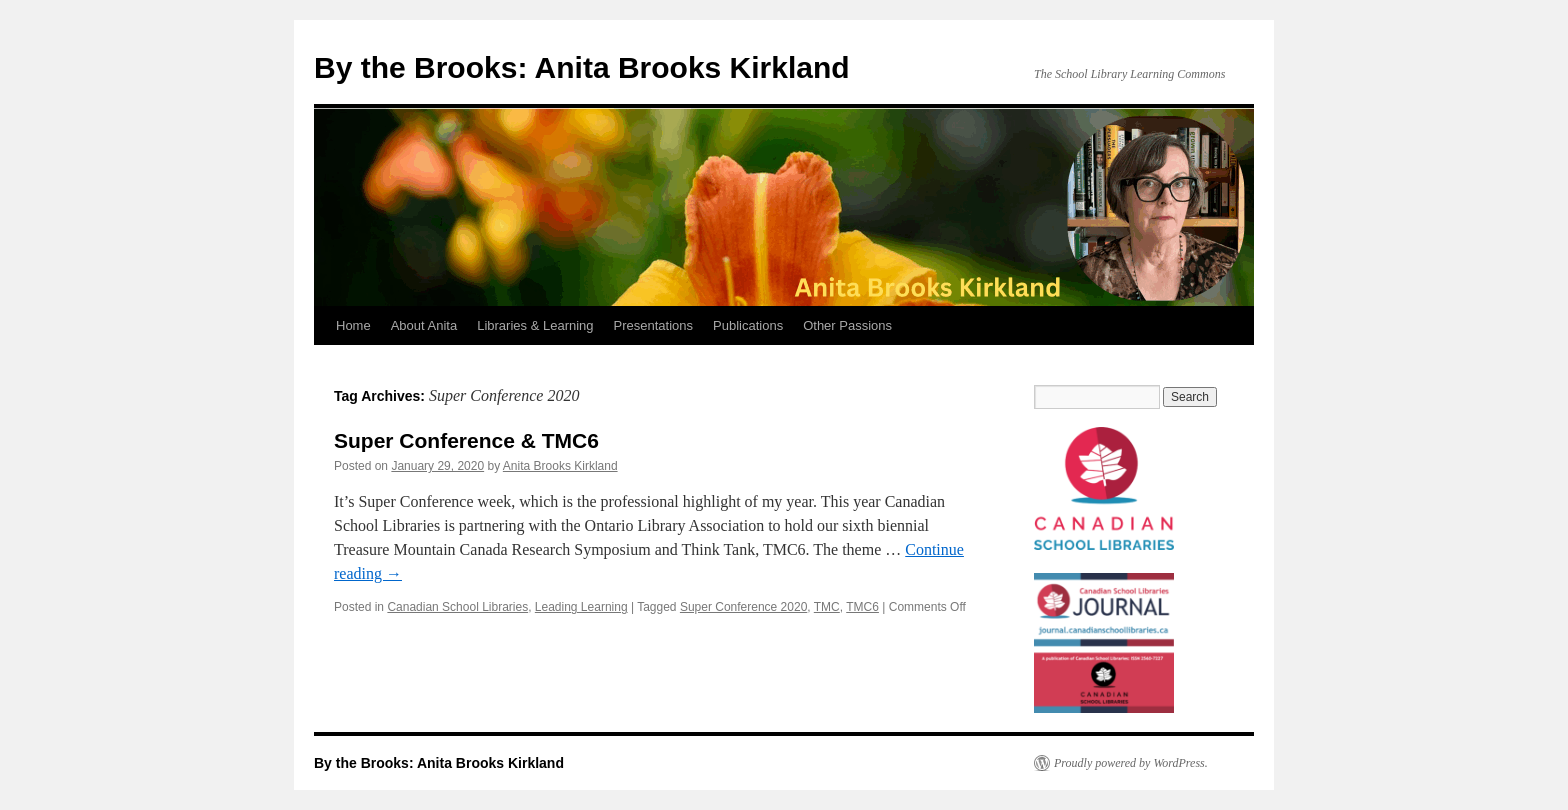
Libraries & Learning (535, 325)
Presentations (654, 325)
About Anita (424, 325)
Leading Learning (581, 607)
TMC (827, 607)
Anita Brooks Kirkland (560, 466)
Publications (748, 325)
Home (353, 325)
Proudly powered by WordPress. (1131, 763)
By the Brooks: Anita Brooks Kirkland (582, 67)
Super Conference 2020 (743, 607)
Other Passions (847, 325)
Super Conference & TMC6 (466, 440)
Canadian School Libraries (457, 607)
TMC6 (862, 607)
